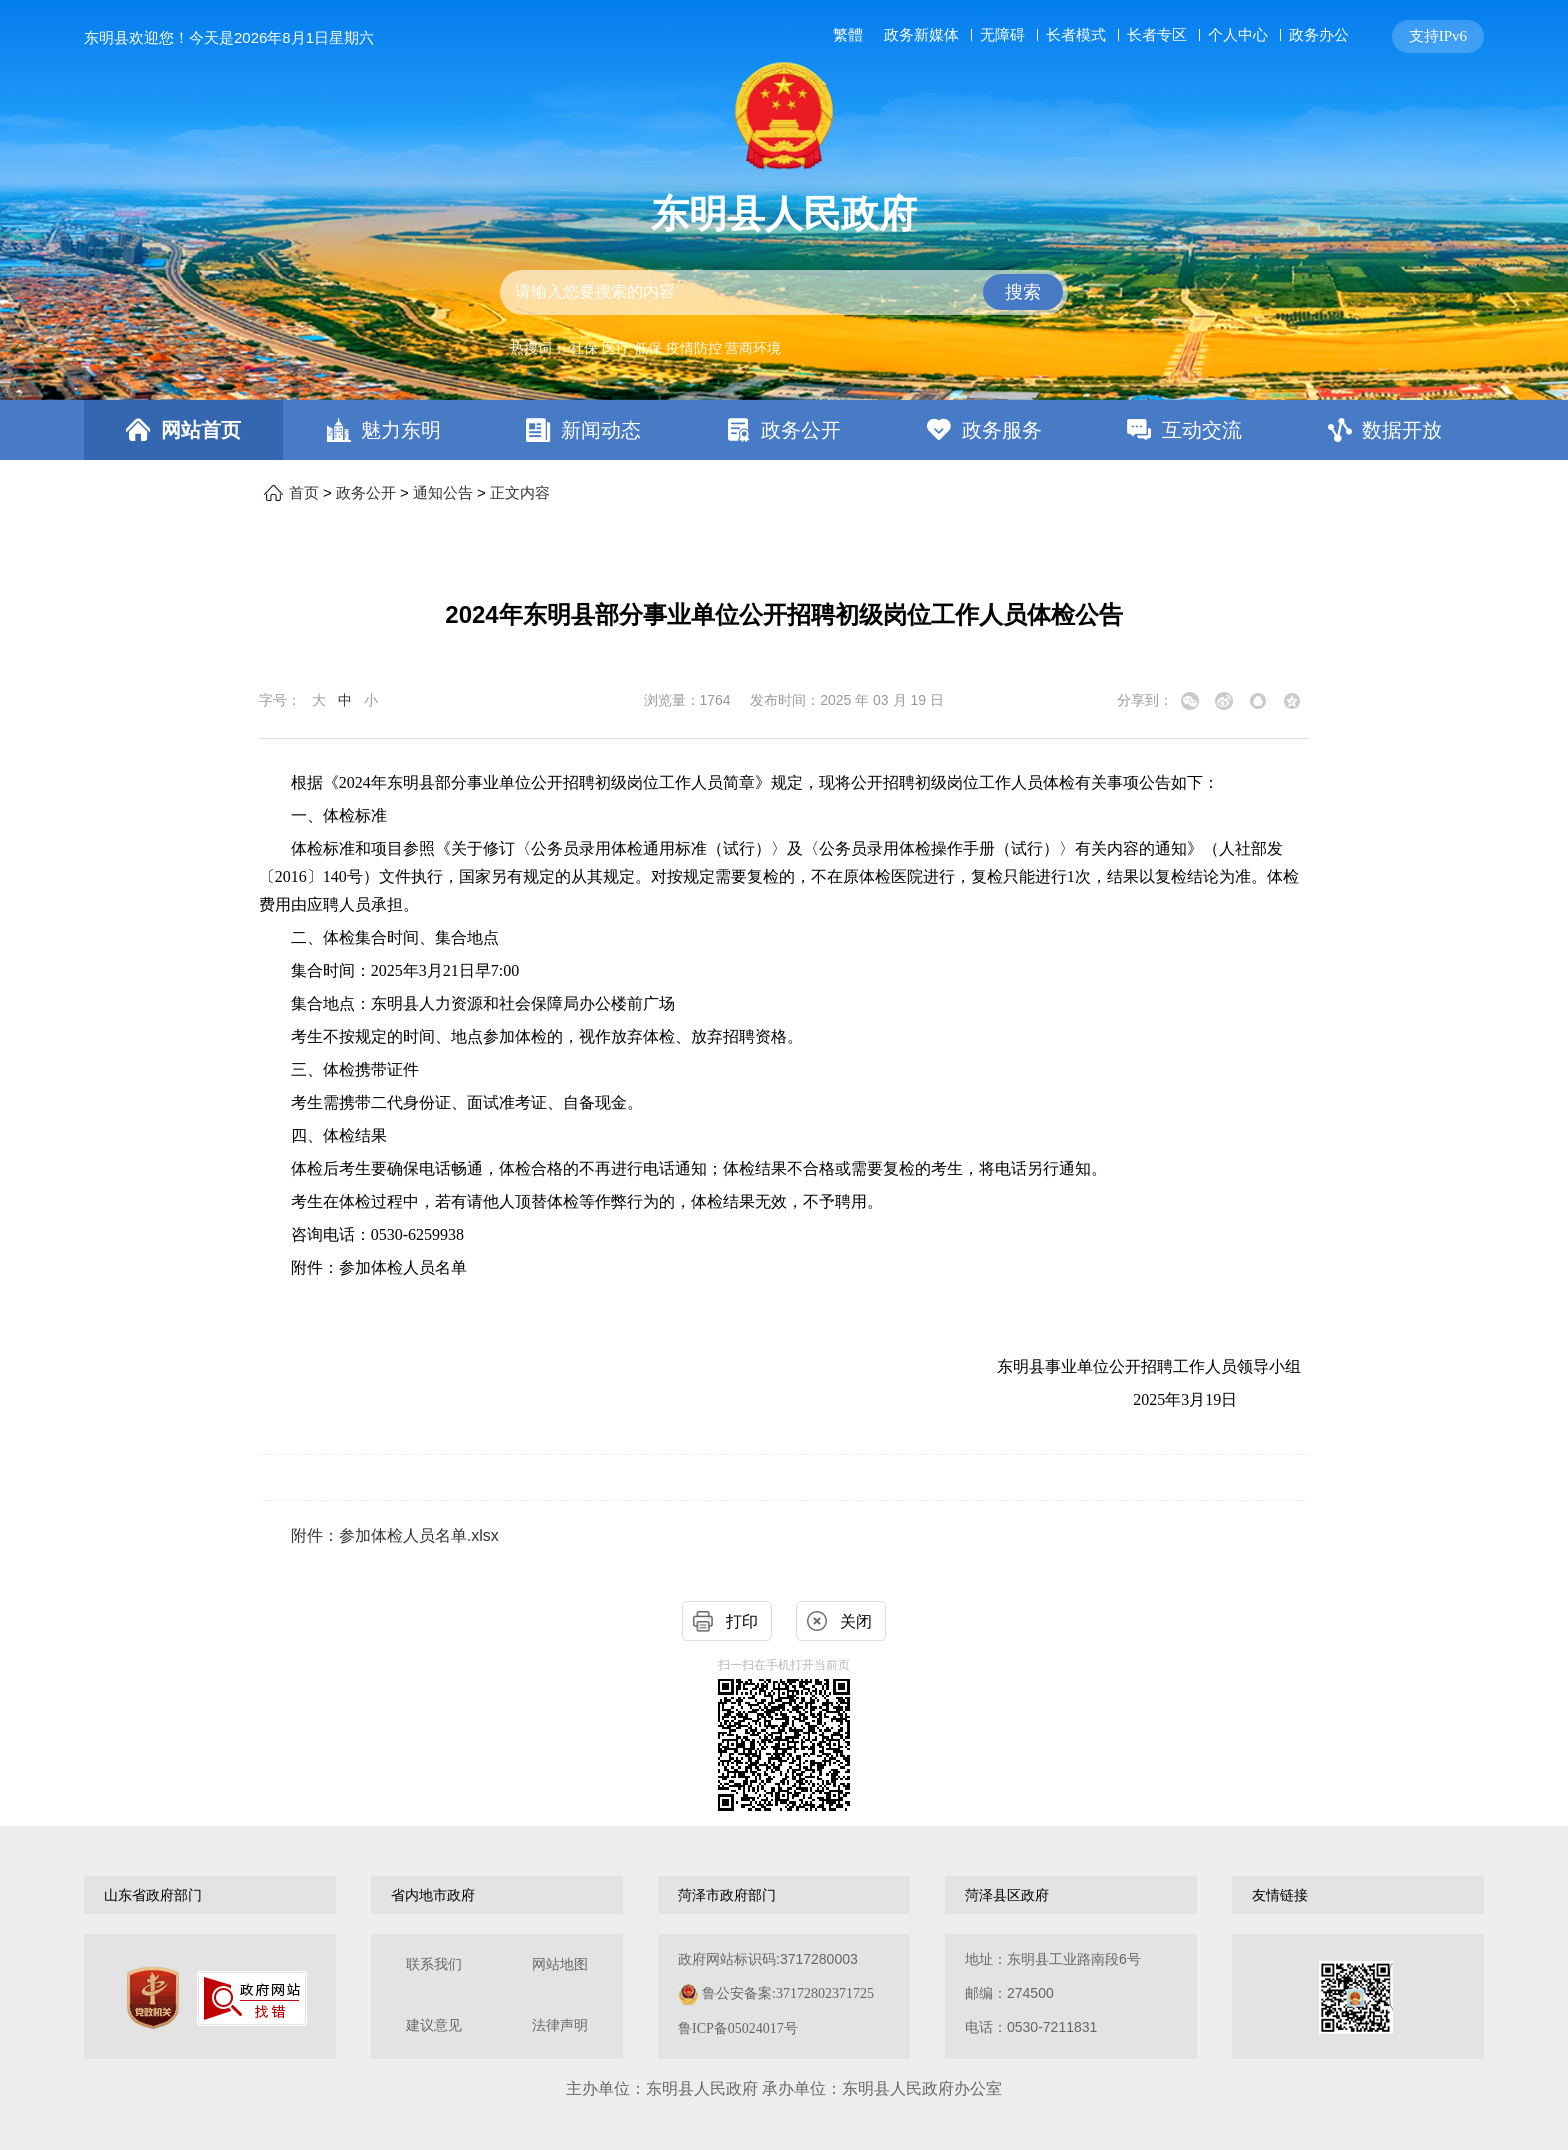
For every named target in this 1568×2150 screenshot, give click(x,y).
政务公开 (801, 430)
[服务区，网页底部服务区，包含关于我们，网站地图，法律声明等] (784, 1996)
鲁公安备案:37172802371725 (788, 1993)
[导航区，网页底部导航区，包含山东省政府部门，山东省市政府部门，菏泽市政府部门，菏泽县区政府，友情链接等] (784, 1895)
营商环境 (753, 348)
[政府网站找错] (252, 1998)
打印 (742, 1621)
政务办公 (1319, 34)
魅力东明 (401, 430)
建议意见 (434, 2025)
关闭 (856, 1621)
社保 (584, 348)
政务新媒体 (921, 35)
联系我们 (434, 1964)
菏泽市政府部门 (727, 1895)
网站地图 (560, 1964)
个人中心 (1238, 34)
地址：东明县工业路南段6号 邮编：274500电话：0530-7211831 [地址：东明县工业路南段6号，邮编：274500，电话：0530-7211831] (1053, 1993)
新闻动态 (601, 430)
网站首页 (201, 430)
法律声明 (560, 2025)
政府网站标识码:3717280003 (776, 1993)
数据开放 (1402, 430)
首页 (304, 493)
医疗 (616, 348)
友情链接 (1280, 1895)
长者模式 (1076, 34)
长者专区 (1157, 34)
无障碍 (1002, 35)
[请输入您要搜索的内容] (784, 292)
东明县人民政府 (784, 214)
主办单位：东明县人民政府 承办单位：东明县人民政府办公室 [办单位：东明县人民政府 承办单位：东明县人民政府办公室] (784, 2088)
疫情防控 (694, 348)
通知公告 (443, 493)
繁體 (848, 35)
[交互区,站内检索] (784, 292)
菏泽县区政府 (1007, 1895)
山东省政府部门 (153, 1895)
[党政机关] (153, 1998)
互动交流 (1202, 430)
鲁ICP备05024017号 (738, 2028)
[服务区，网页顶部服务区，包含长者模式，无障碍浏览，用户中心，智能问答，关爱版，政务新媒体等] (1154, 36)
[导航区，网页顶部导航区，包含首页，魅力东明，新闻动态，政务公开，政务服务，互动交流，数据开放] (784, 430)
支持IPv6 (1438, 36)
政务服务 (1002, 430)
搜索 (1023, 292)
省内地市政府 (433, 1895)
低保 (648, 348)
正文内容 (520, 493)
